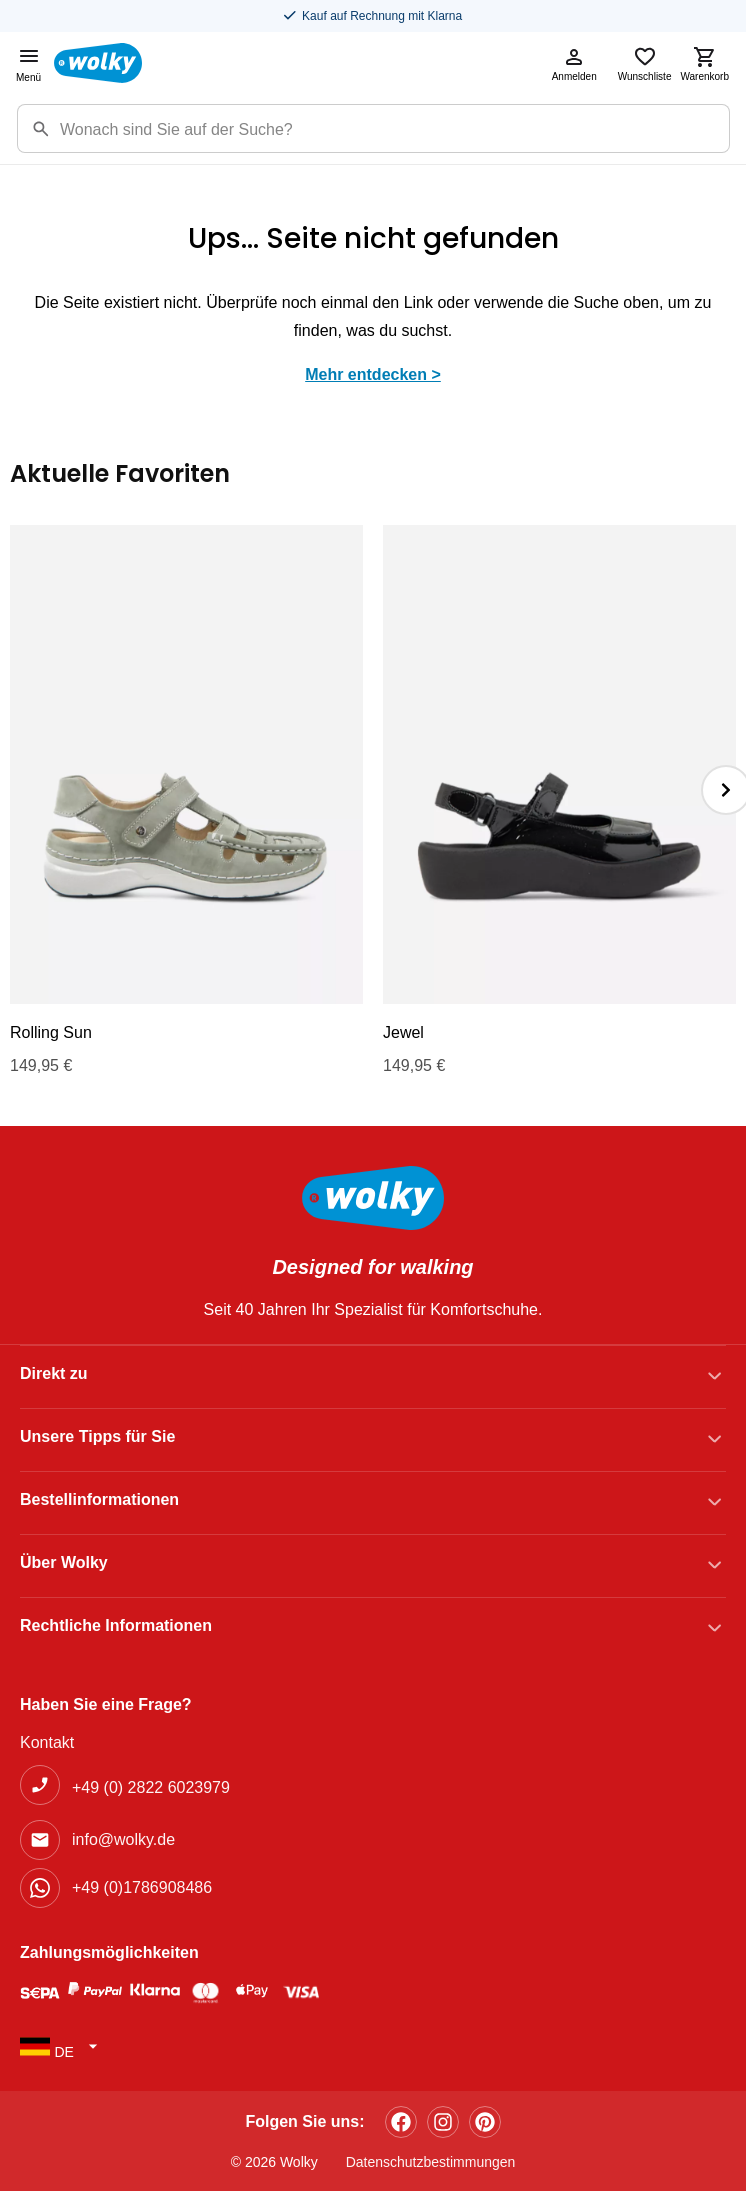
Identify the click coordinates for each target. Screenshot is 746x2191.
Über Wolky (64, 1562)
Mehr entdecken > (373, 374)
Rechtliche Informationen (116, 1625)
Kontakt (47, 1742)
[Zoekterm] (394, 128)
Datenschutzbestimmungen (431, 2162)
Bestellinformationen (99, 1499)
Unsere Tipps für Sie (97, 1436)
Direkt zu (54, 1373)
